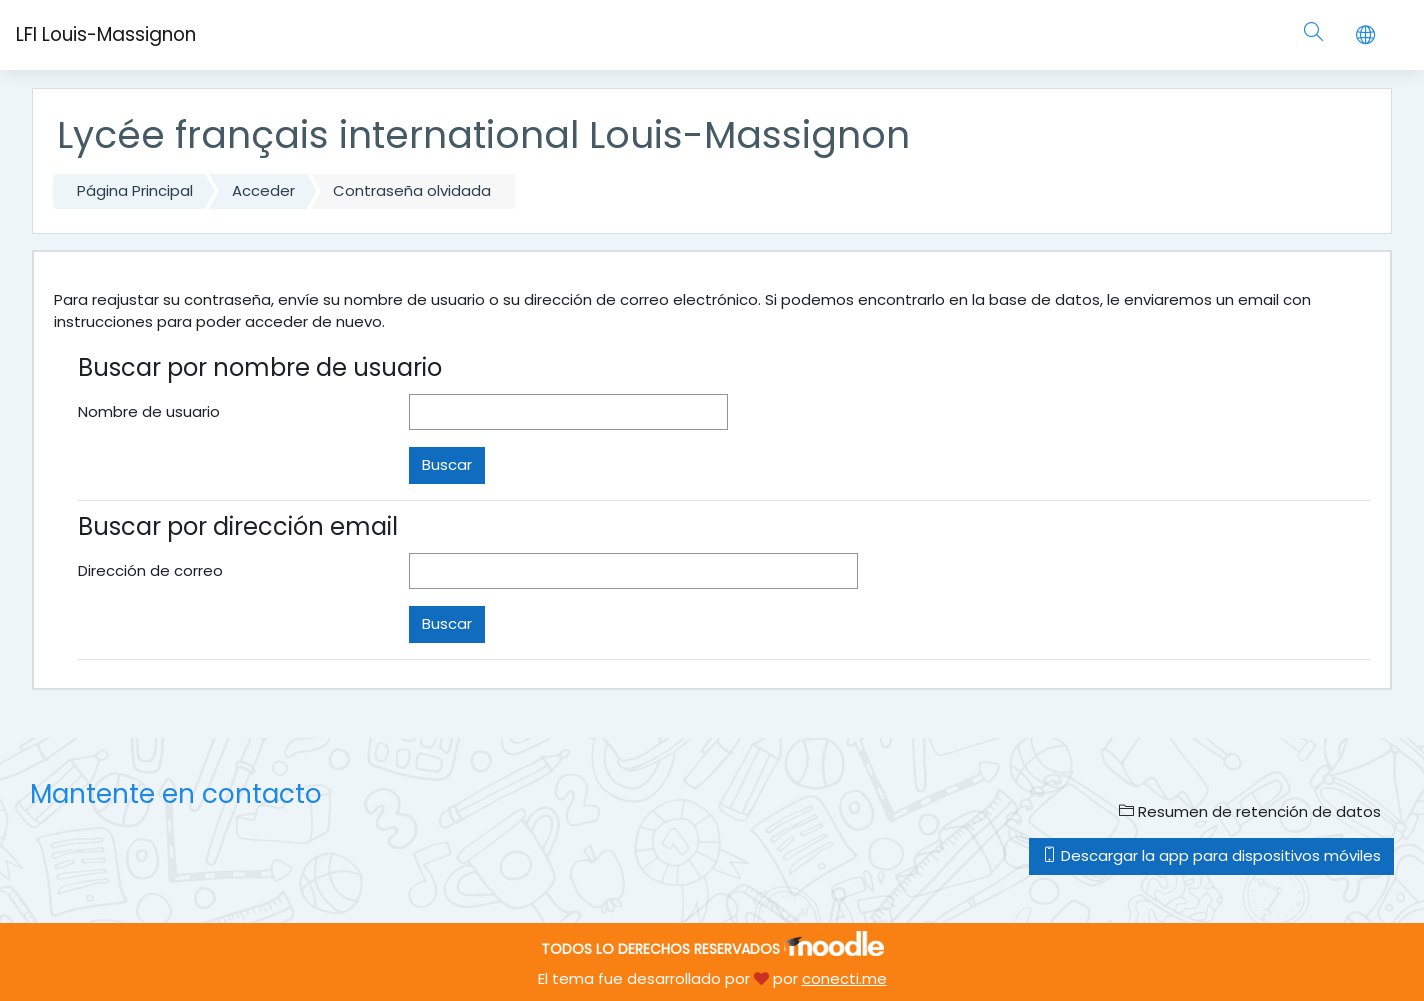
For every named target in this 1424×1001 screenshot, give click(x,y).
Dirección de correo (150, 570)
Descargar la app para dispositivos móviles (1211, 855)
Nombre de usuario (149, 411)
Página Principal (135, 190)
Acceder (263, 190)
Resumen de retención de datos (1250, 811)
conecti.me (844, 978)
